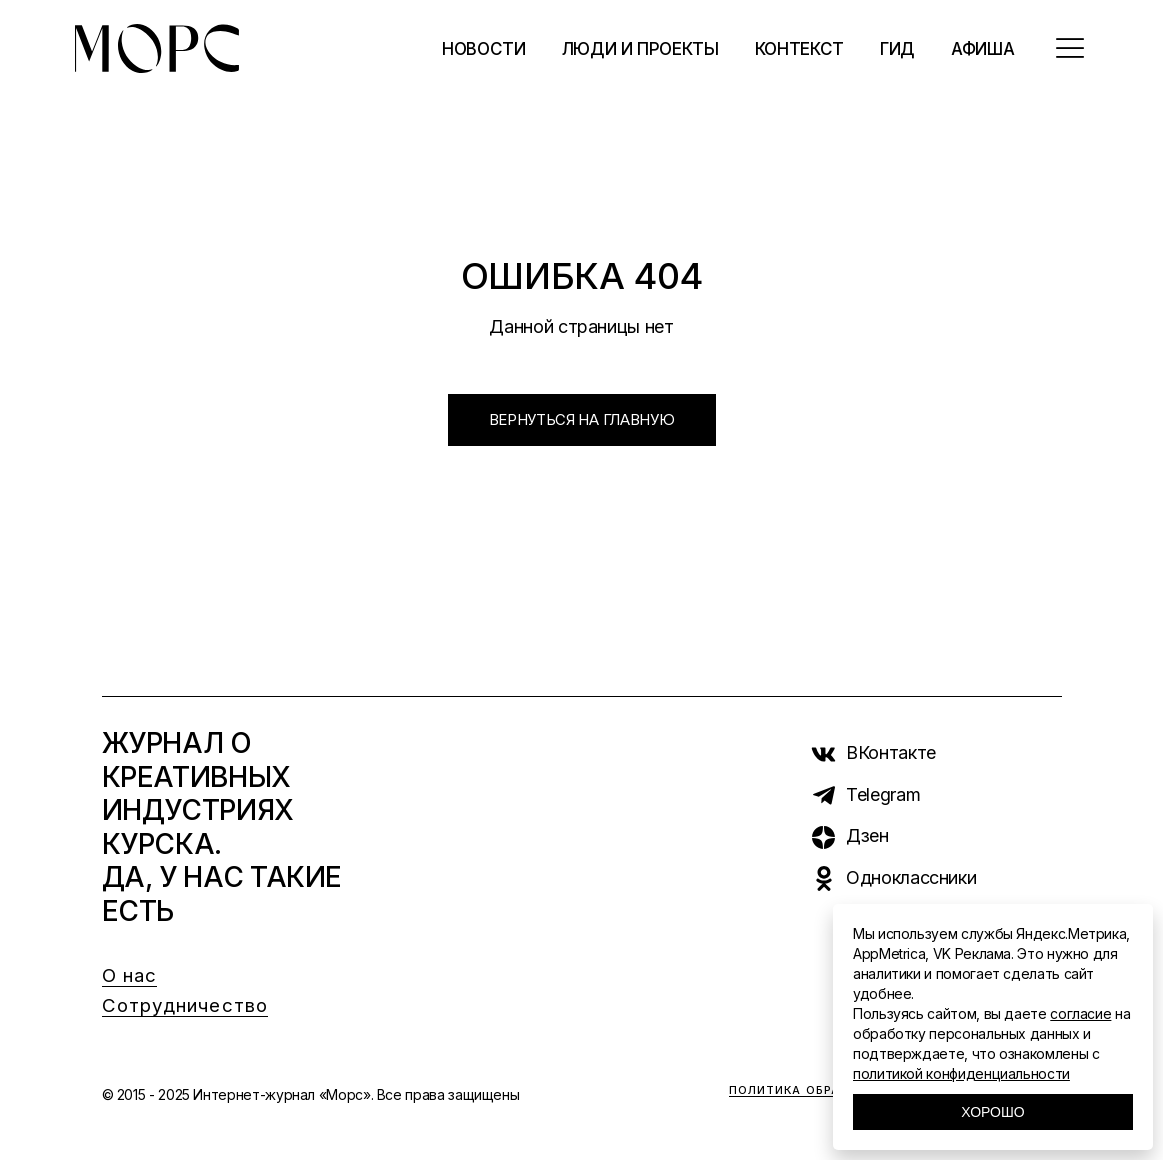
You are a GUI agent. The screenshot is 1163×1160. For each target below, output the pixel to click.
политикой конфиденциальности (961, 1073)
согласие (1080, 1013)
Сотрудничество (185, 1005)
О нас (130, 975)
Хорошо (992, 1112)
